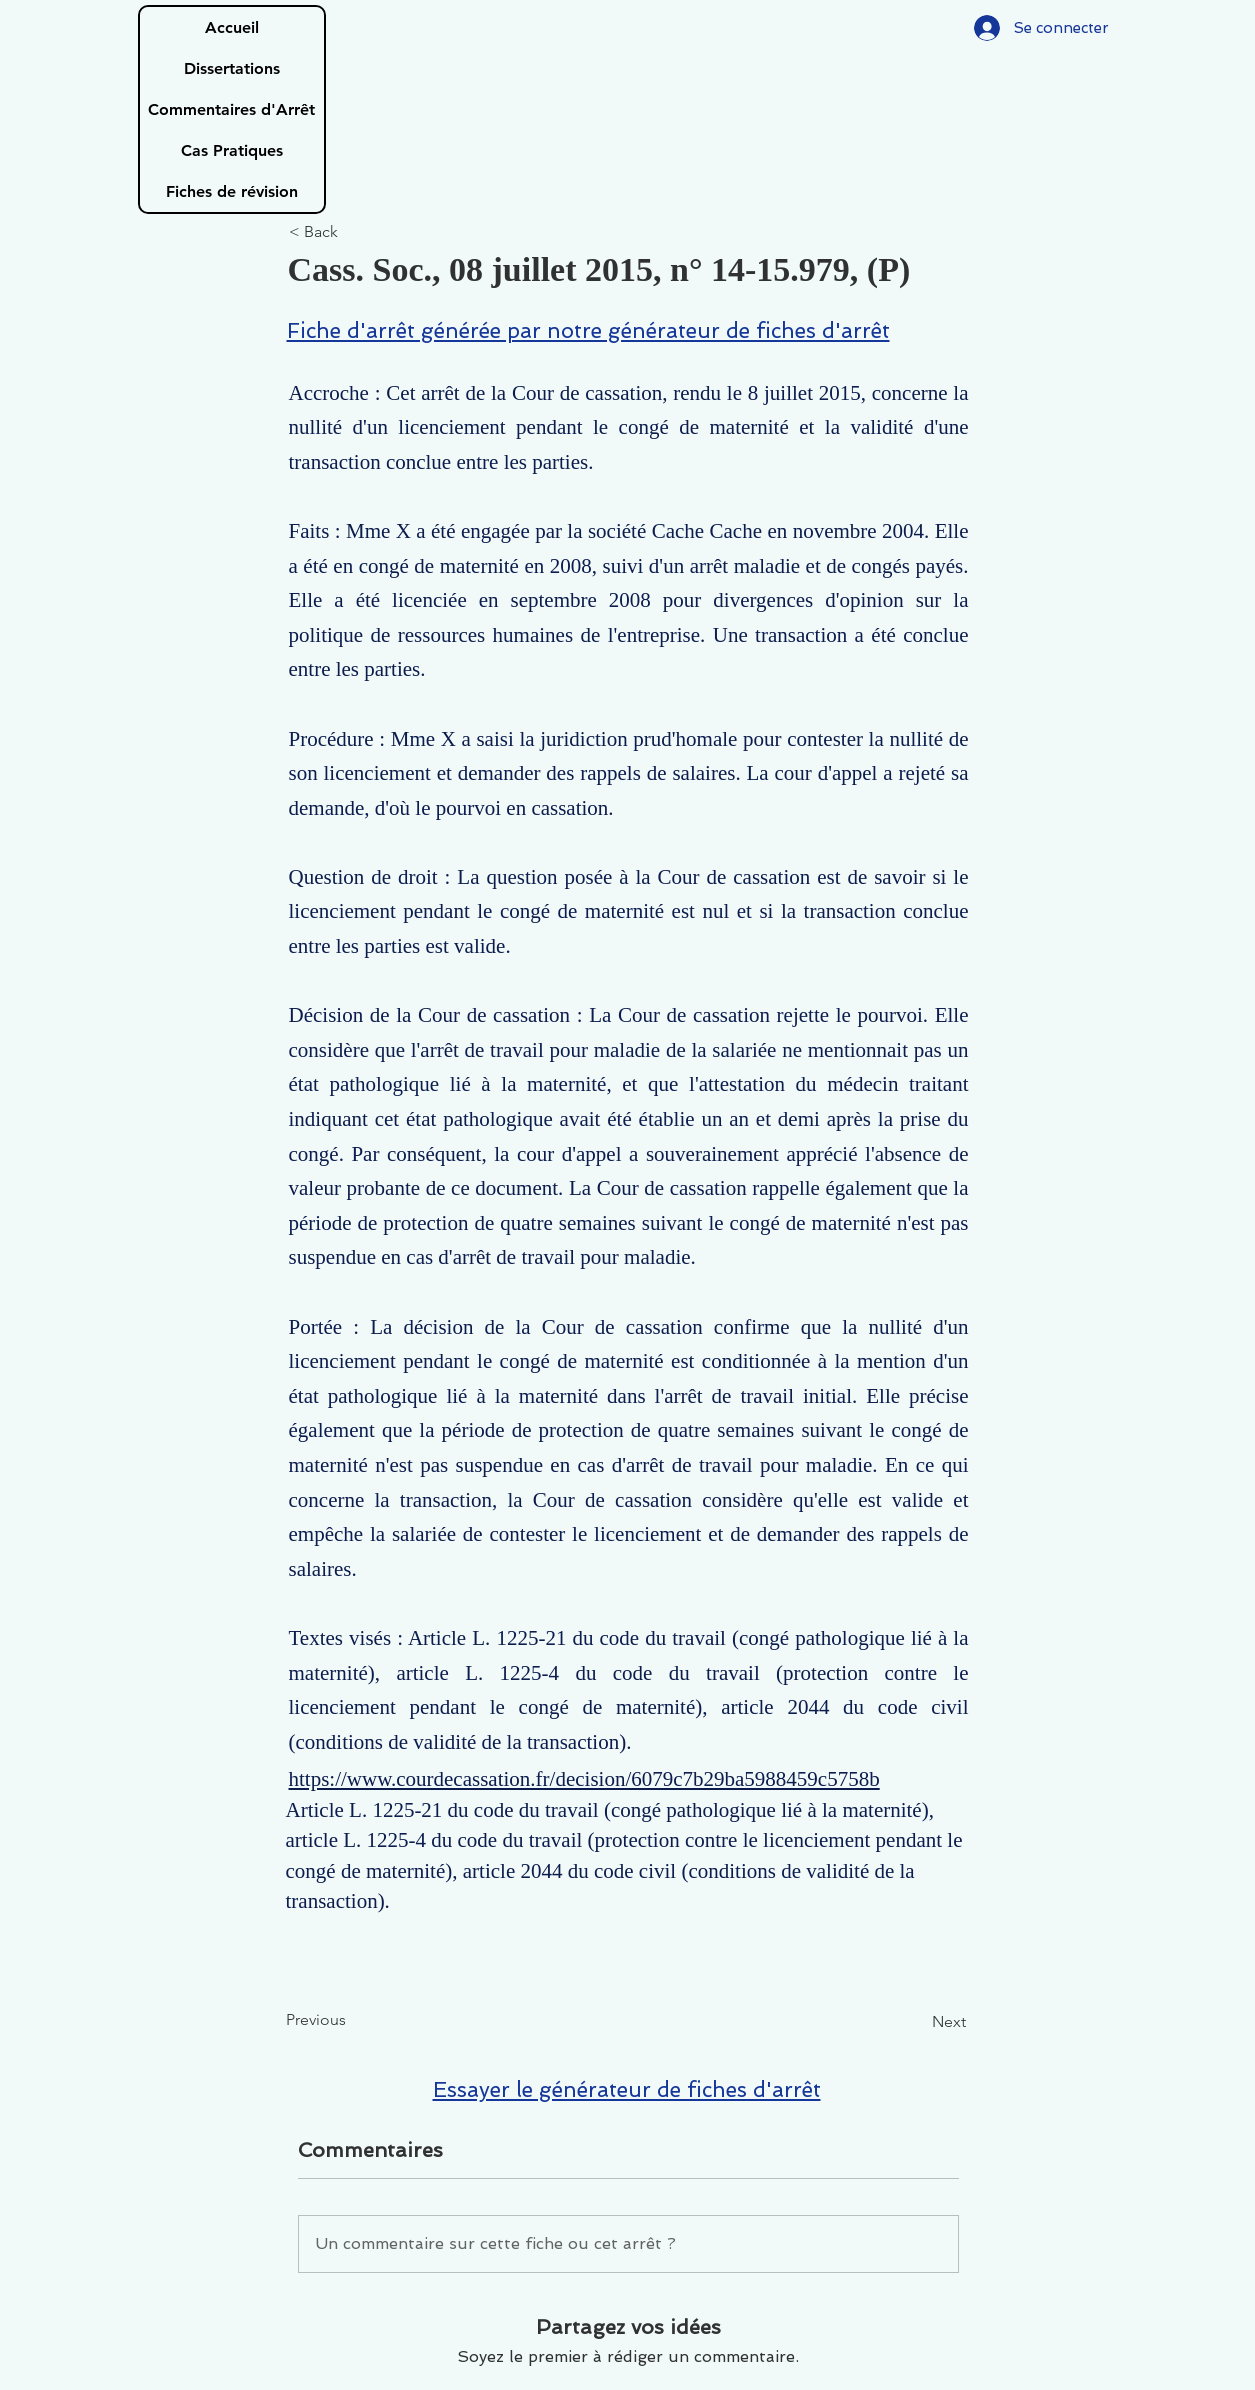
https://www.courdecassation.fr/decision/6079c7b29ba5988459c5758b (584, 1779)
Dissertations (232, 68)
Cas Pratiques (232, 150)
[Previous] (352, 2020)
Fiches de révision (232, 191)
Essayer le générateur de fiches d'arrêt (627, 2089)
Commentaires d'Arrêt (231, 109)
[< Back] (355, 232)
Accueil (232, 27)
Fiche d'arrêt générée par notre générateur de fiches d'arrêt (588, 330)
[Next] (916, 2022)
